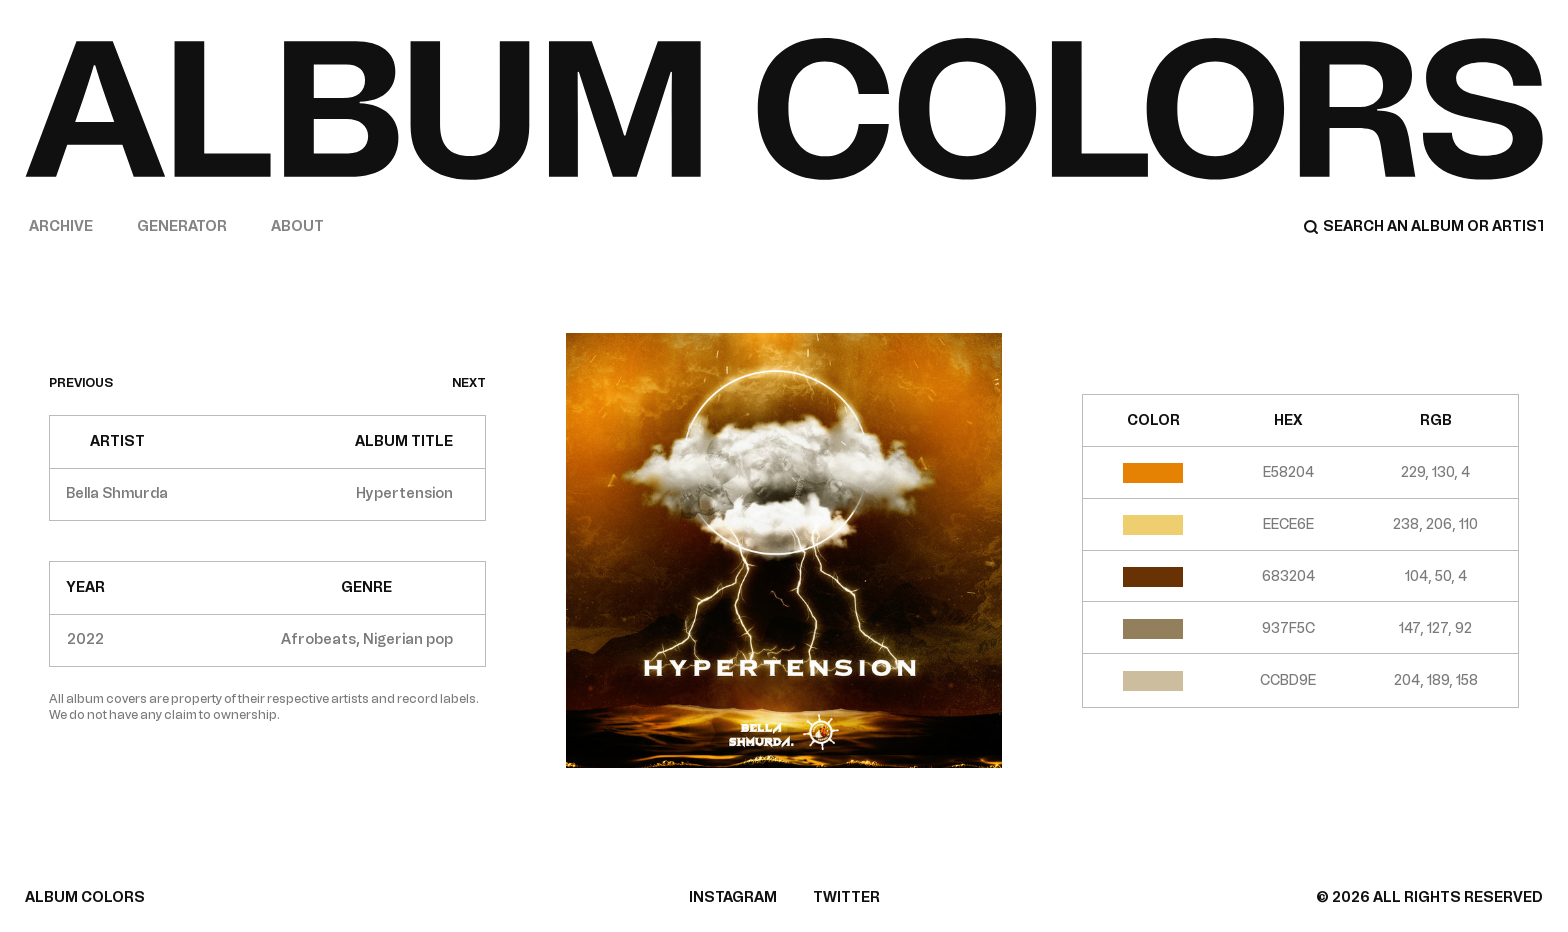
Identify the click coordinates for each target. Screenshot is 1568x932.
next (469, 383)
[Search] (1423, 227)
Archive (61, 226)
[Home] (784, 108)
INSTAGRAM (733, 897)
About (297, 226)
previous (81, 383)
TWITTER (846, 897)
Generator (182, 226)
